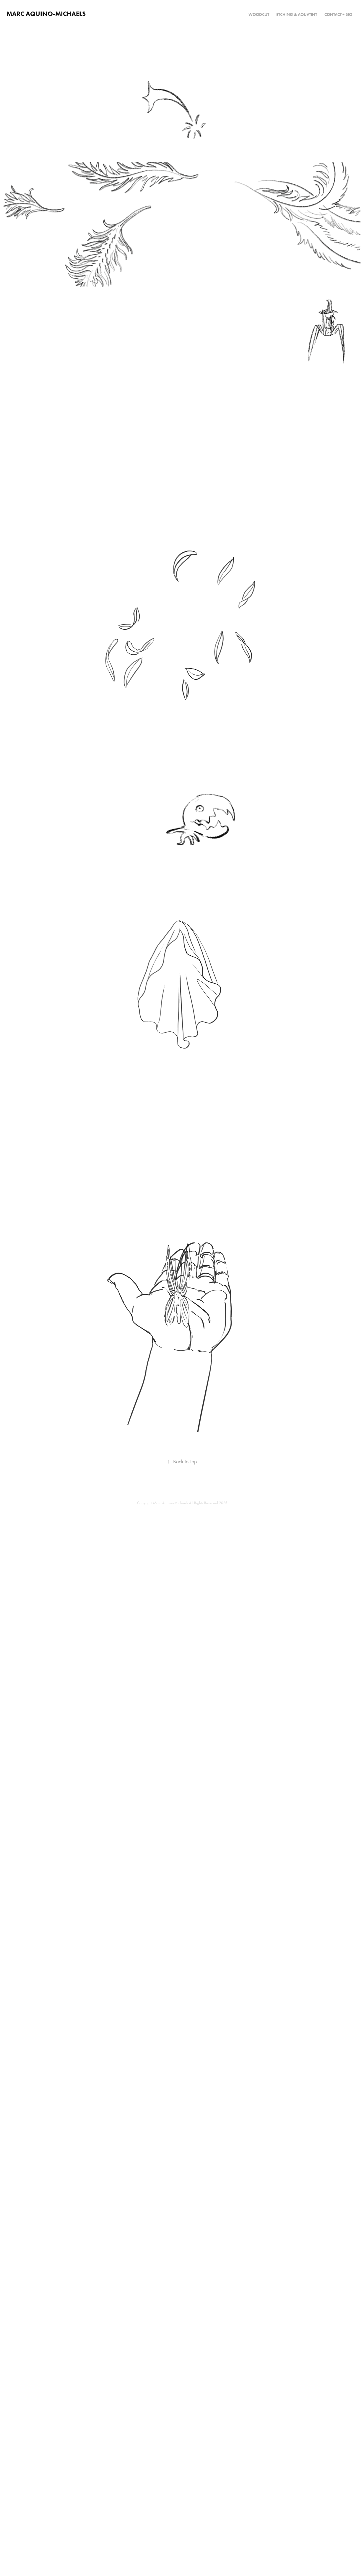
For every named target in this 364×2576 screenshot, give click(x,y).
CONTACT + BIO (338, 14)
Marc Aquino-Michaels (46, 14)
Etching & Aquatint (296, 14)
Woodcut (258, 14)
